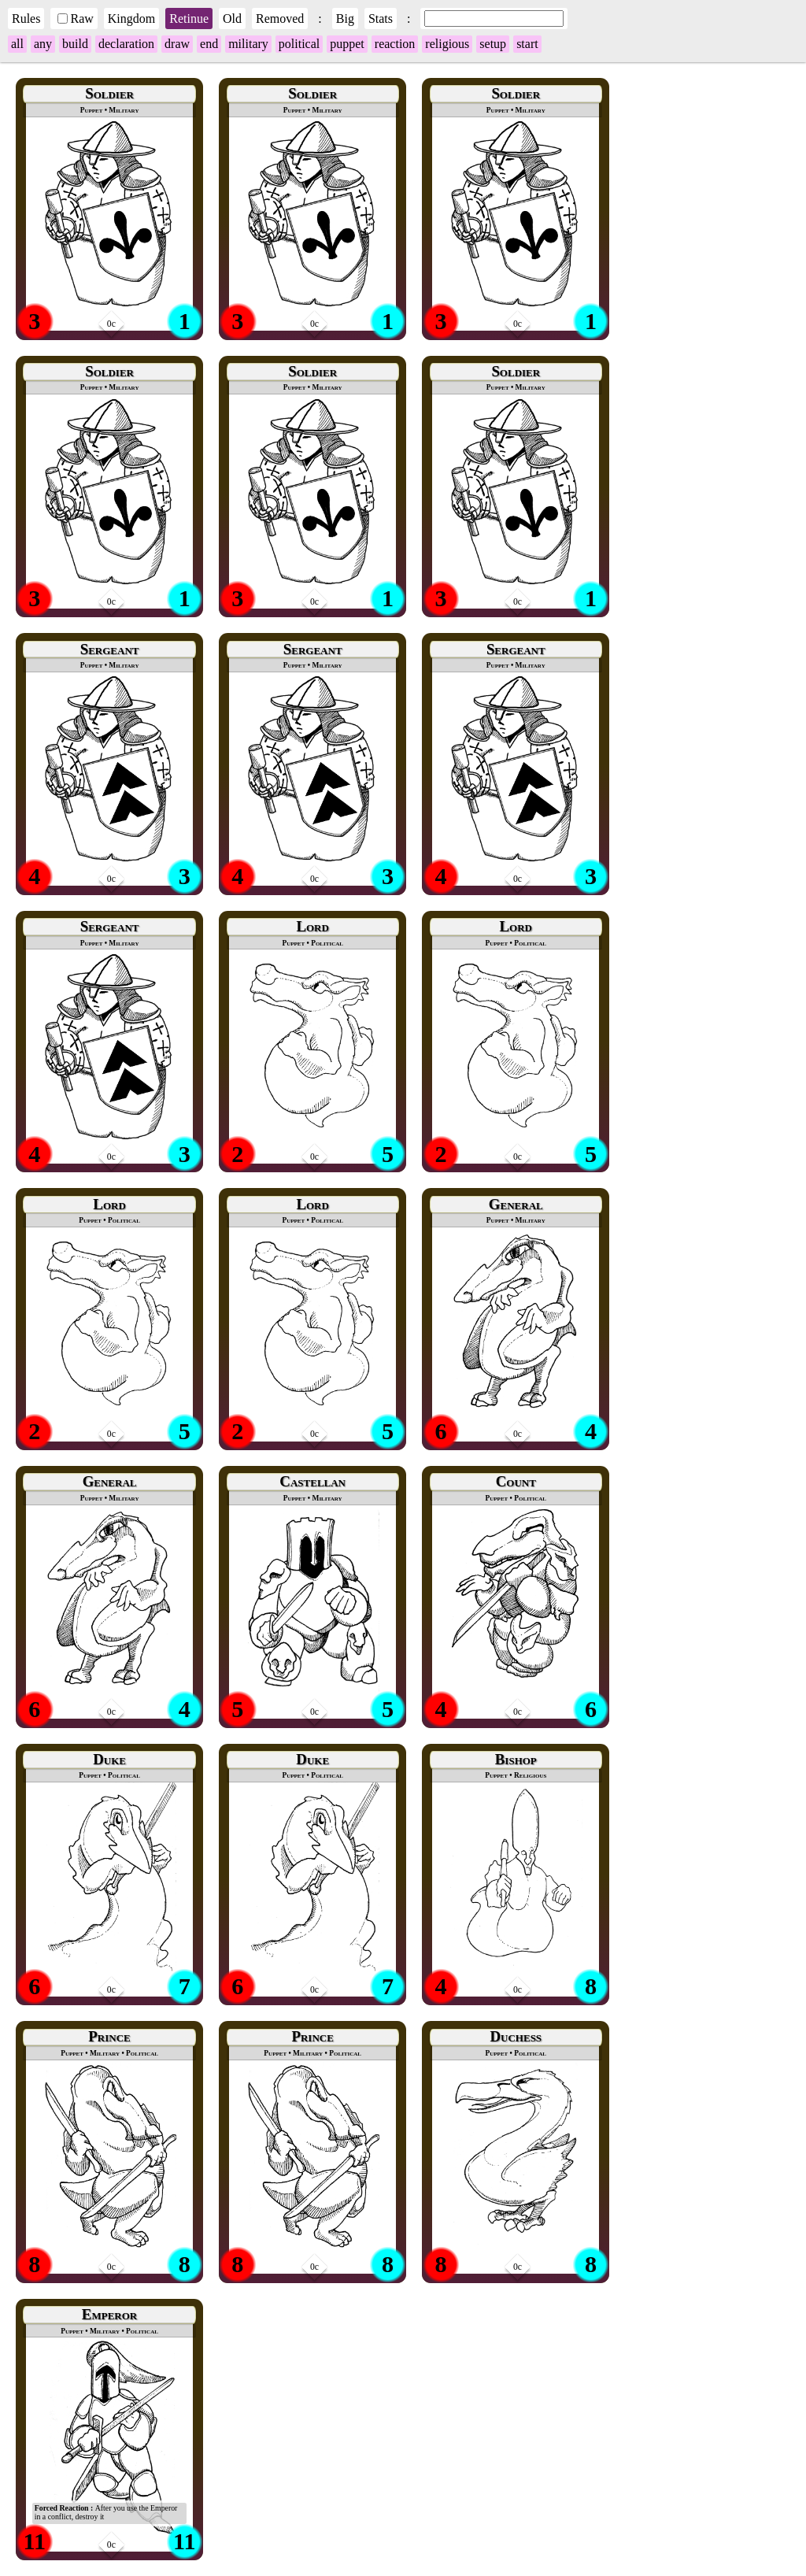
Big (345, 18)
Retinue (189, 18)
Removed (280, 18)
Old (232, 18)
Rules (26, 18)
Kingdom (131, 18)
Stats (380, 18)
